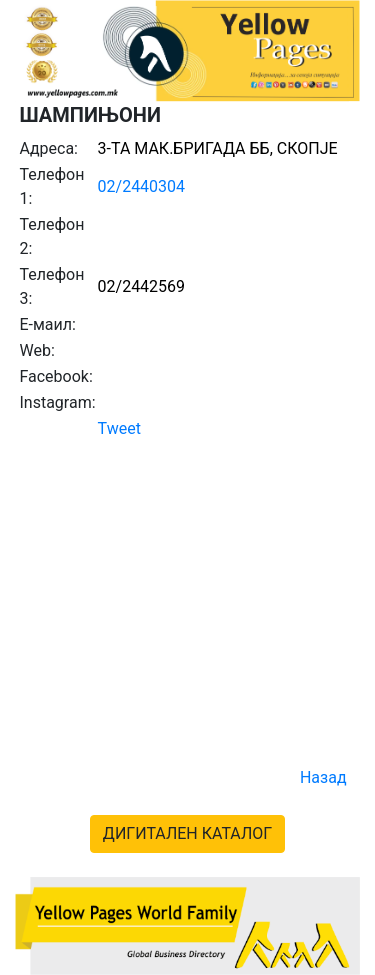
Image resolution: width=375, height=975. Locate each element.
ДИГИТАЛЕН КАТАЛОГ (187, 833)
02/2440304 (142, 186)
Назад (323, 777)
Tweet (119, 428)
